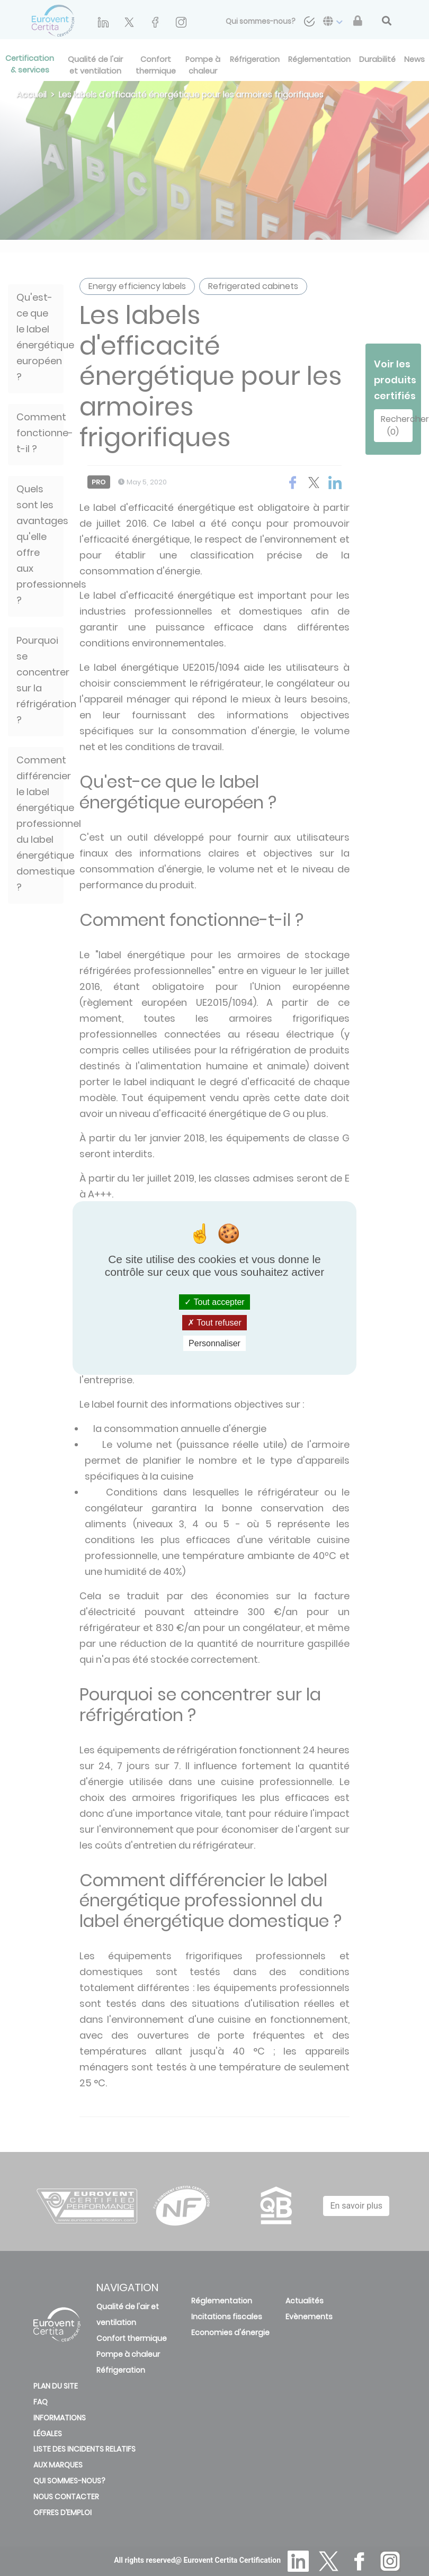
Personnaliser (214, 1343)
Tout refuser (214, 1322)
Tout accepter (214, 1301)
